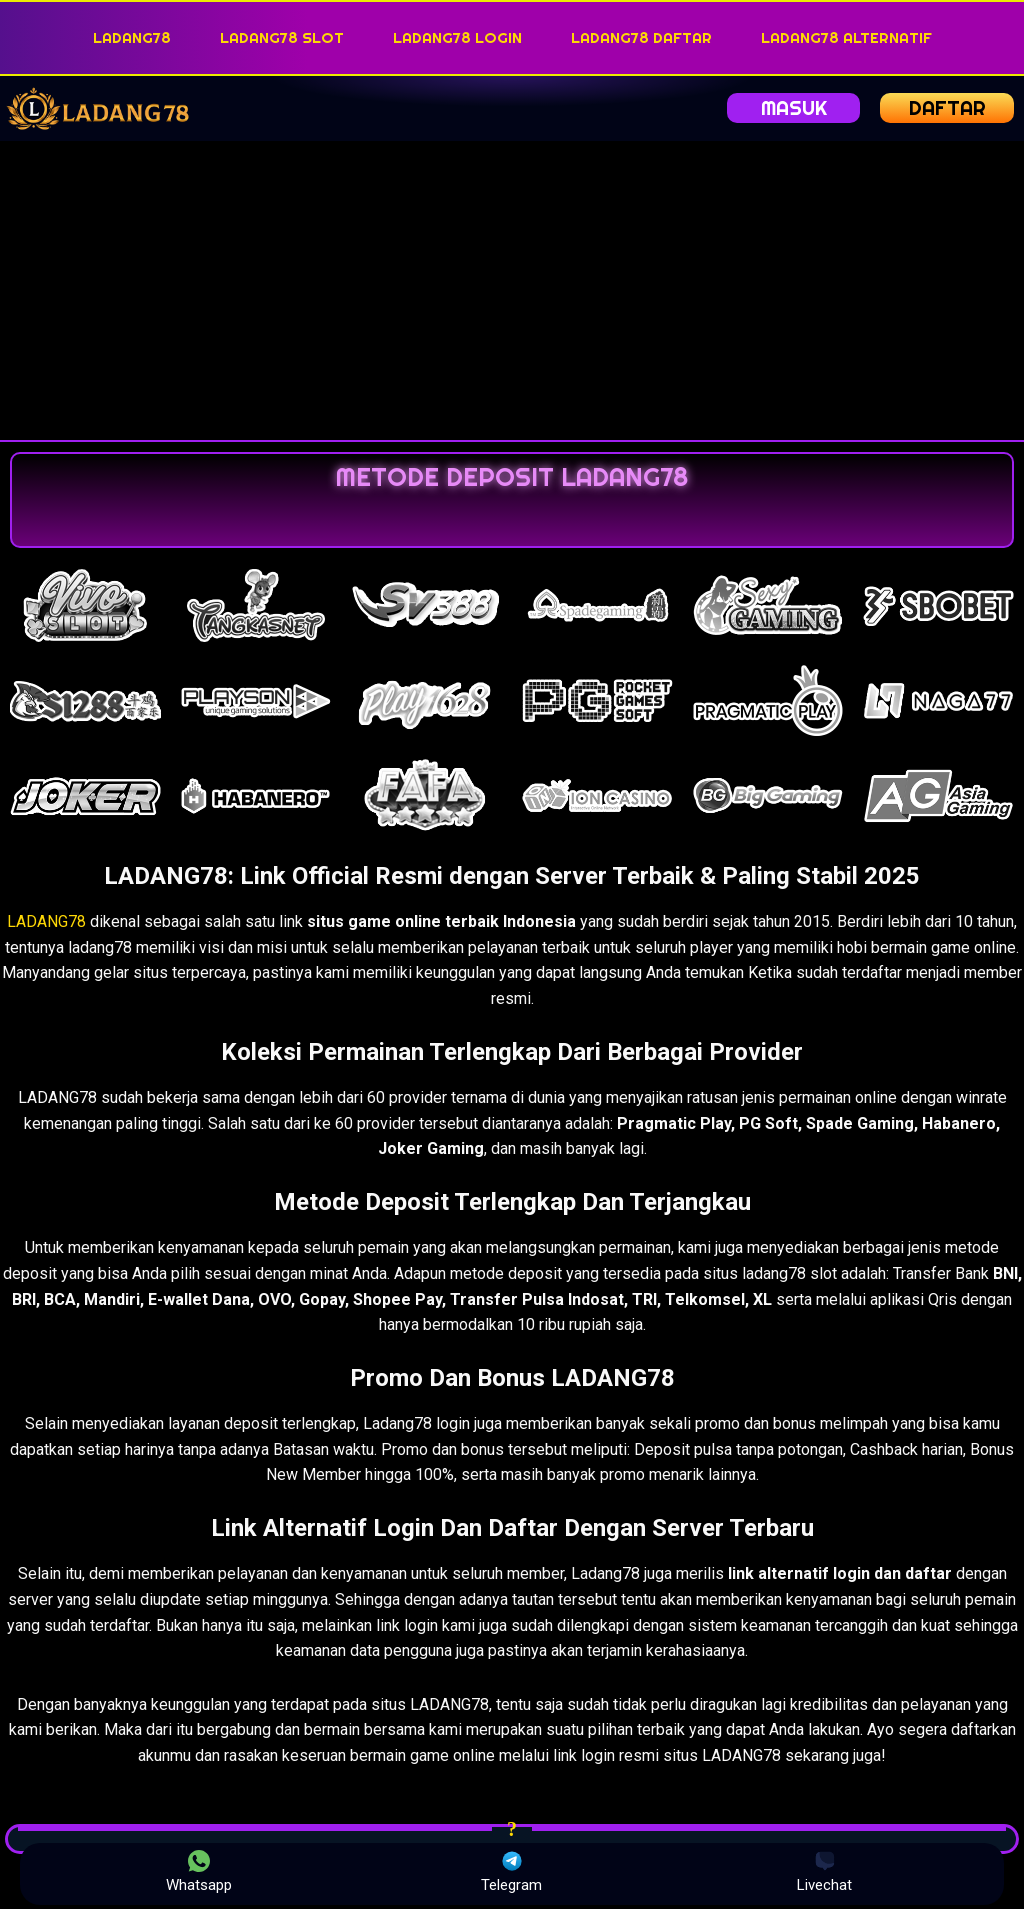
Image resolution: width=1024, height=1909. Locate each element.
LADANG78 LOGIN (457, 37)
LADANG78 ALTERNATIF (846, 37)
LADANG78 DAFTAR (641, 37)
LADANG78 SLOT (282, 37)
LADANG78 (132, 37)
